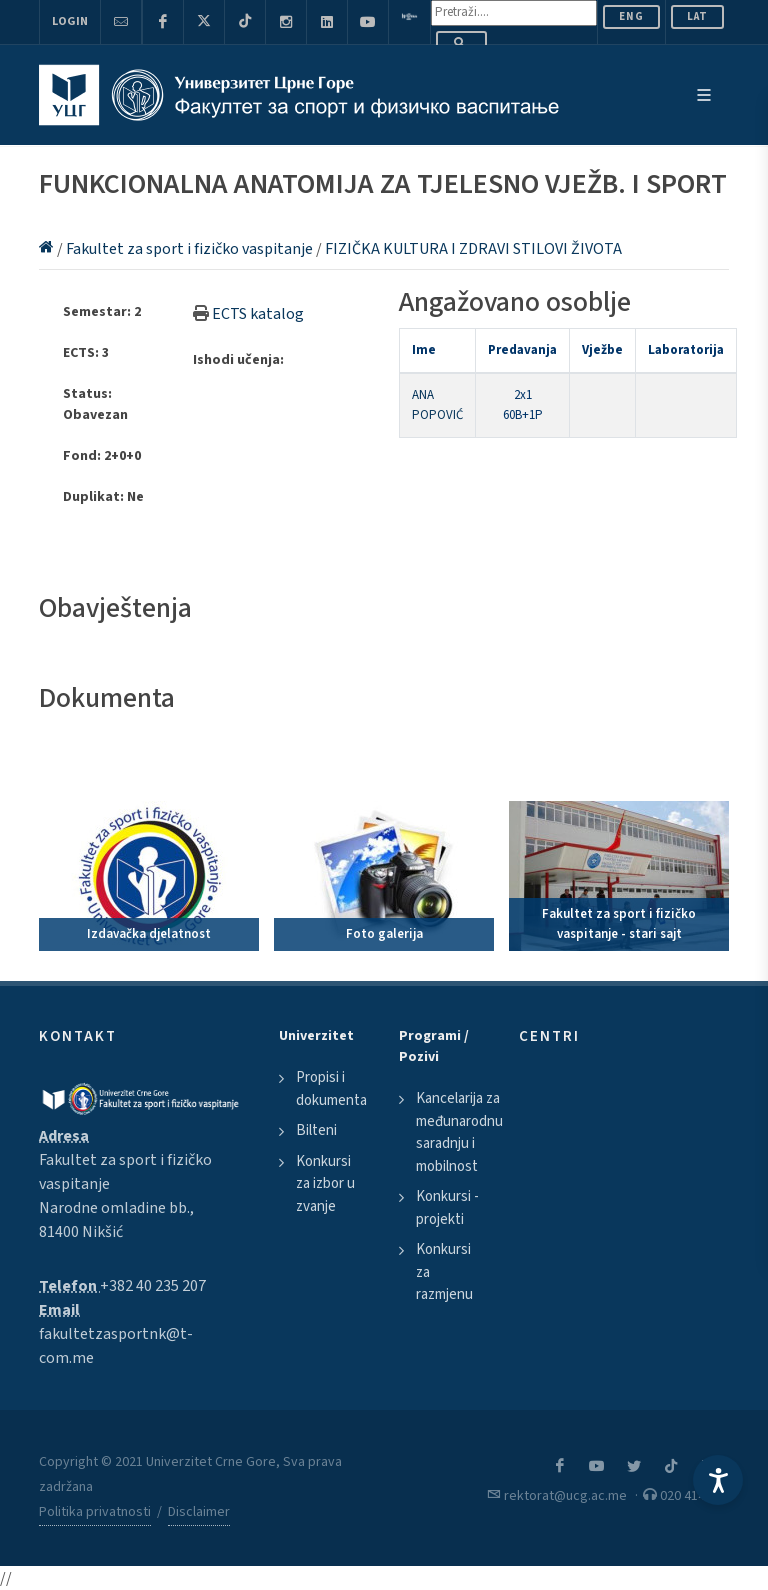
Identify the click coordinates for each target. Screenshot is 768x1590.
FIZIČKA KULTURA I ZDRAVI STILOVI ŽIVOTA (473, 249)
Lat (697, 16)
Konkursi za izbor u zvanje (325, 1184)
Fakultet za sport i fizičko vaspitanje (191, 249)
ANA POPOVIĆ (437, 405)
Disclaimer (199, 1512)
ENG (631, 16)
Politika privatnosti (95, 1512)
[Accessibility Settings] (718, 1480)
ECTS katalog (258, 314)
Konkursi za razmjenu (444, 1272)
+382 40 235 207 (153, 1286)
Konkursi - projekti (447, 1208)
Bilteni (316, 1130)
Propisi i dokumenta (331, 1089)
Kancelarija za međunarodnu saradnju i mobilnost (459, 1132)
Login (70, 21)
